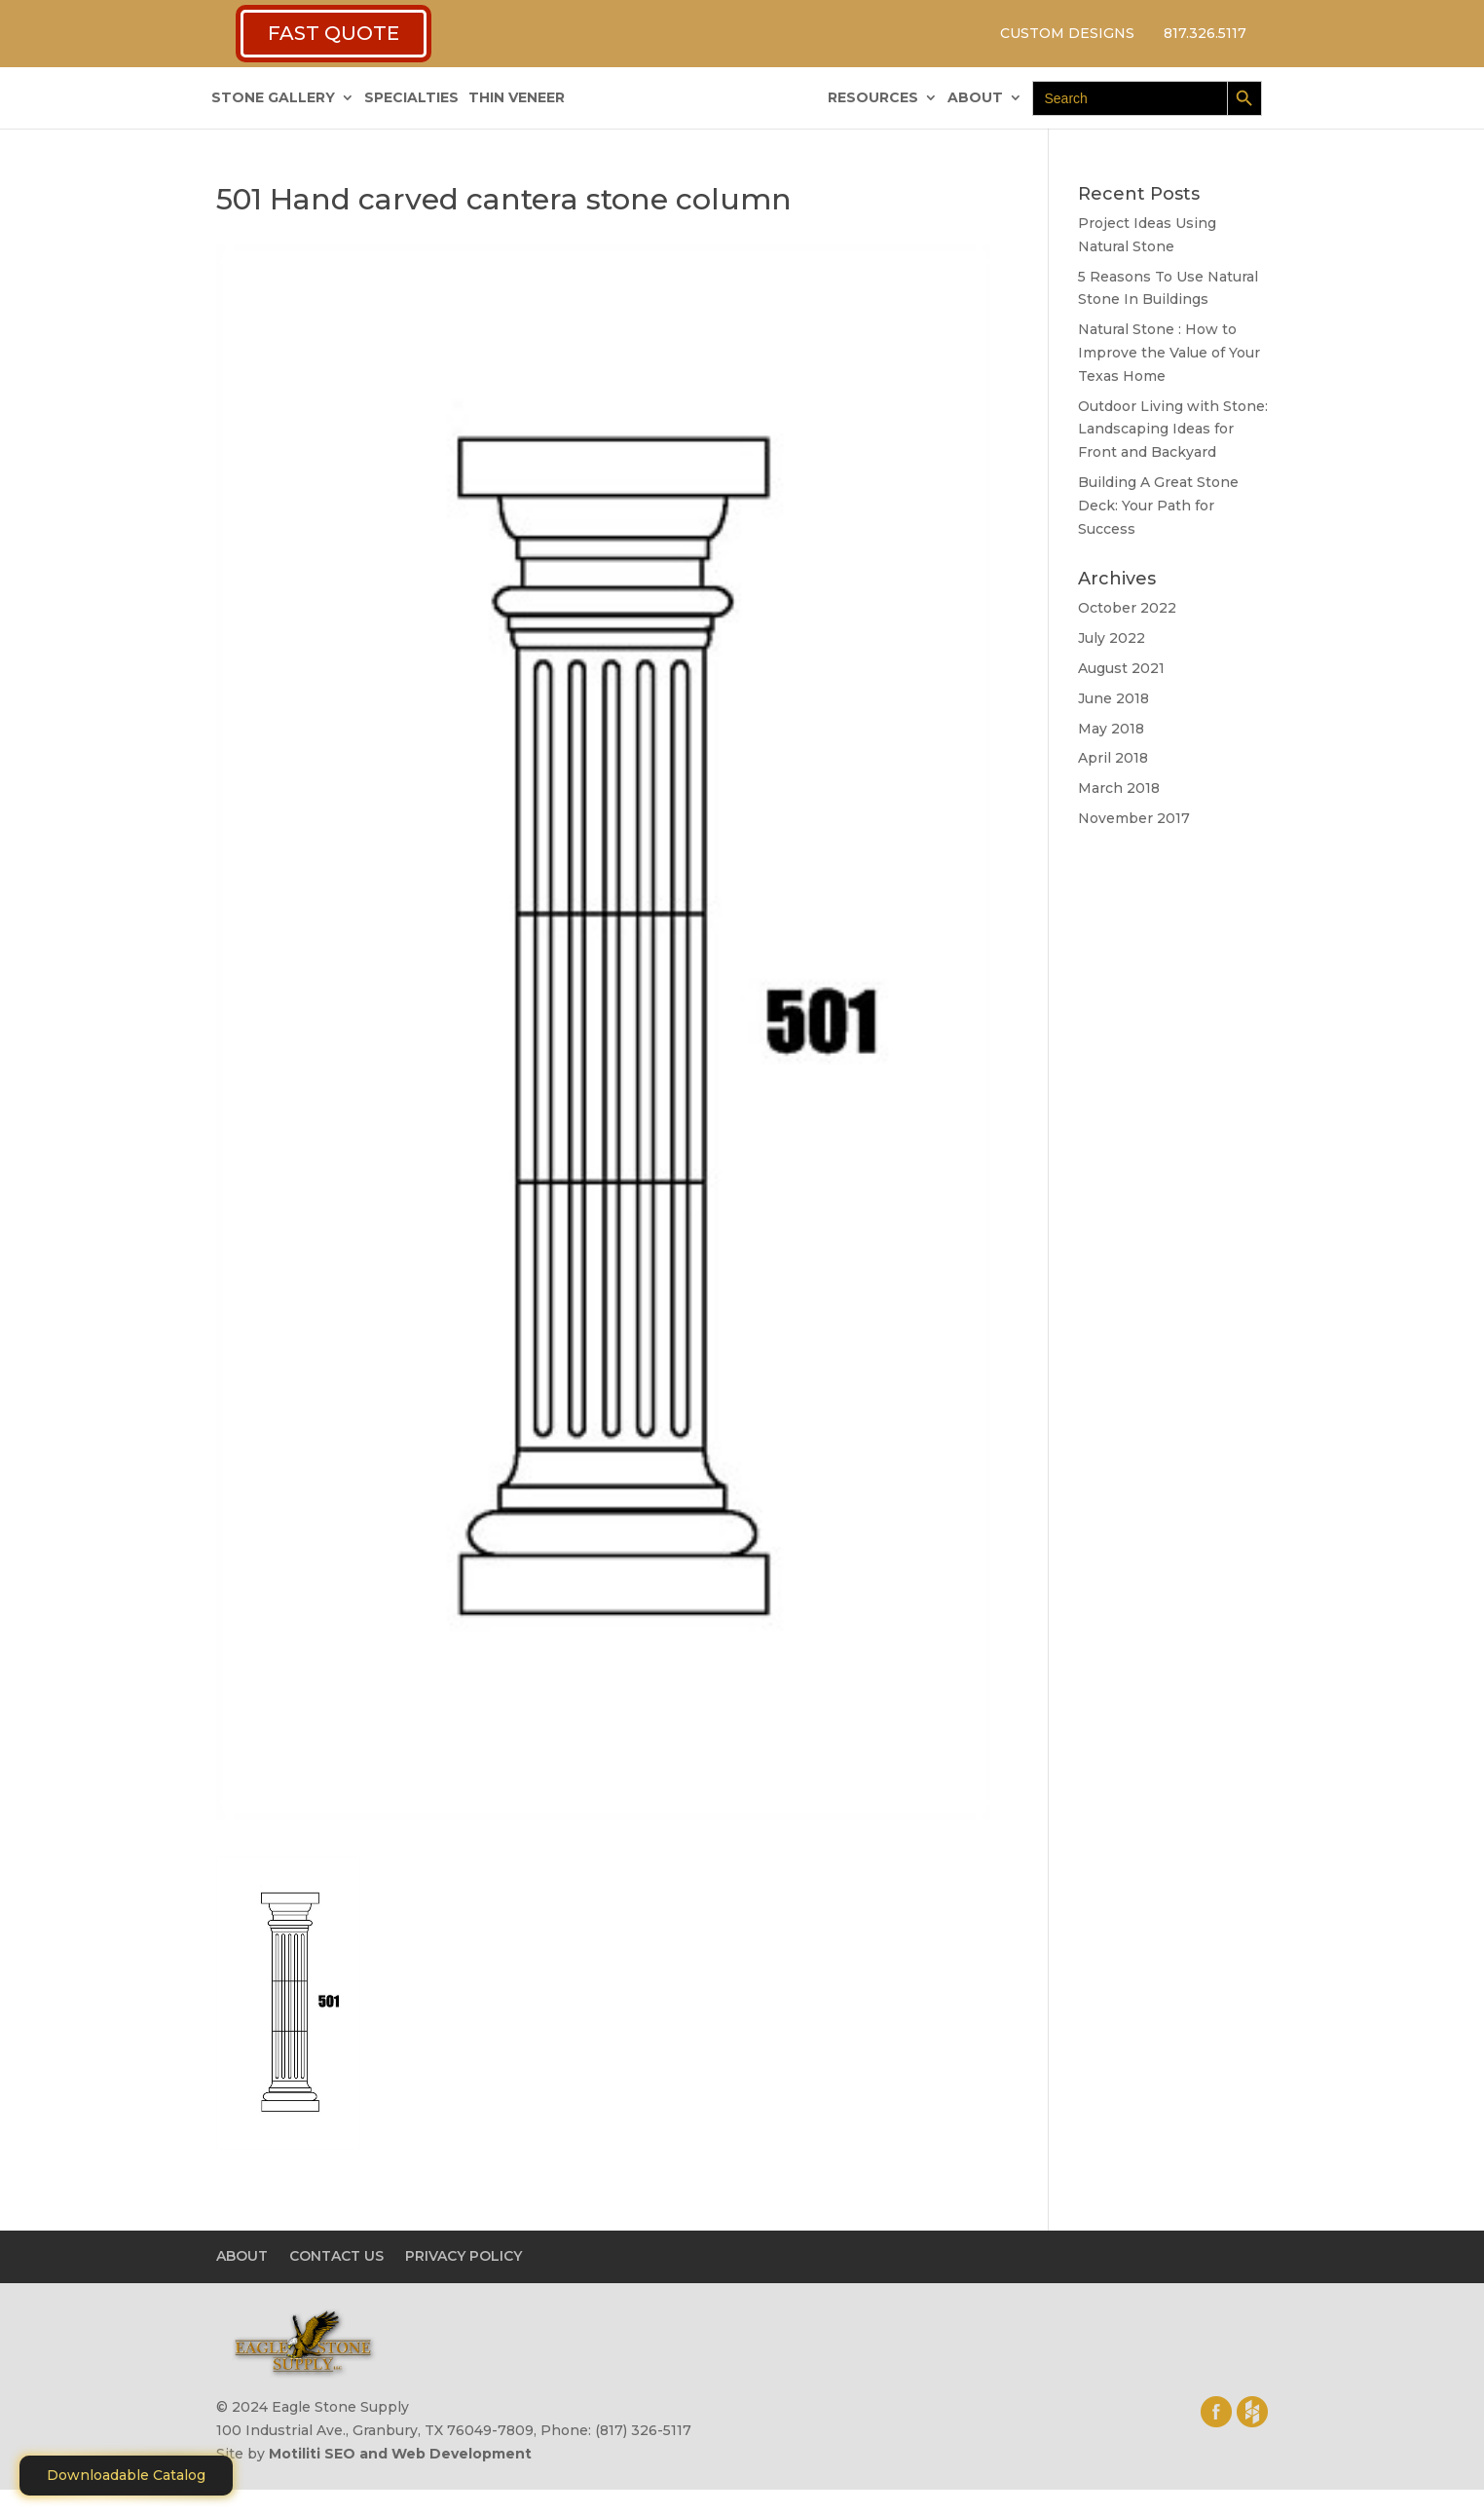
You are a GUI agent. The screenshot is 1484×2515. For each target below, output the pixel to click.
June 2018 (1113, 698)
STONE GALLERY (273, 98)
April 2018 (1113, 758)
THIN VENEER (516, 98)
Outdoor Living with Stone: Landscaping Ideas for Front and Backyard (1173, 429)
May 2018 (1111, 728)
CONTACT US (336, 2256)
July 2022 (1111, 638)
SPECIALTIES (411, 98)
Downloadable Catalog (126, 2475)
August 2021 (1121, 668)
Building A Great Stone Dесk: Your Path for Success (1158, 505)
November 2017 (1134, 818)
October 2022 (1127, 608)
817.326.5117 (1205, 33)
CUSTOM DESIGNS (1067, 33)
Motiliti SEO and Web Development (400, 2453)
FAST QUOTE (333, 33)
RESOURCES (873, 98)
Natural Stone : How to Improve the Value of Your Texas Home (1169, 352)
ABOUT (975, 98)
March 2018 (1119, 788)
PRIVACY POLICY (463, 2256)
